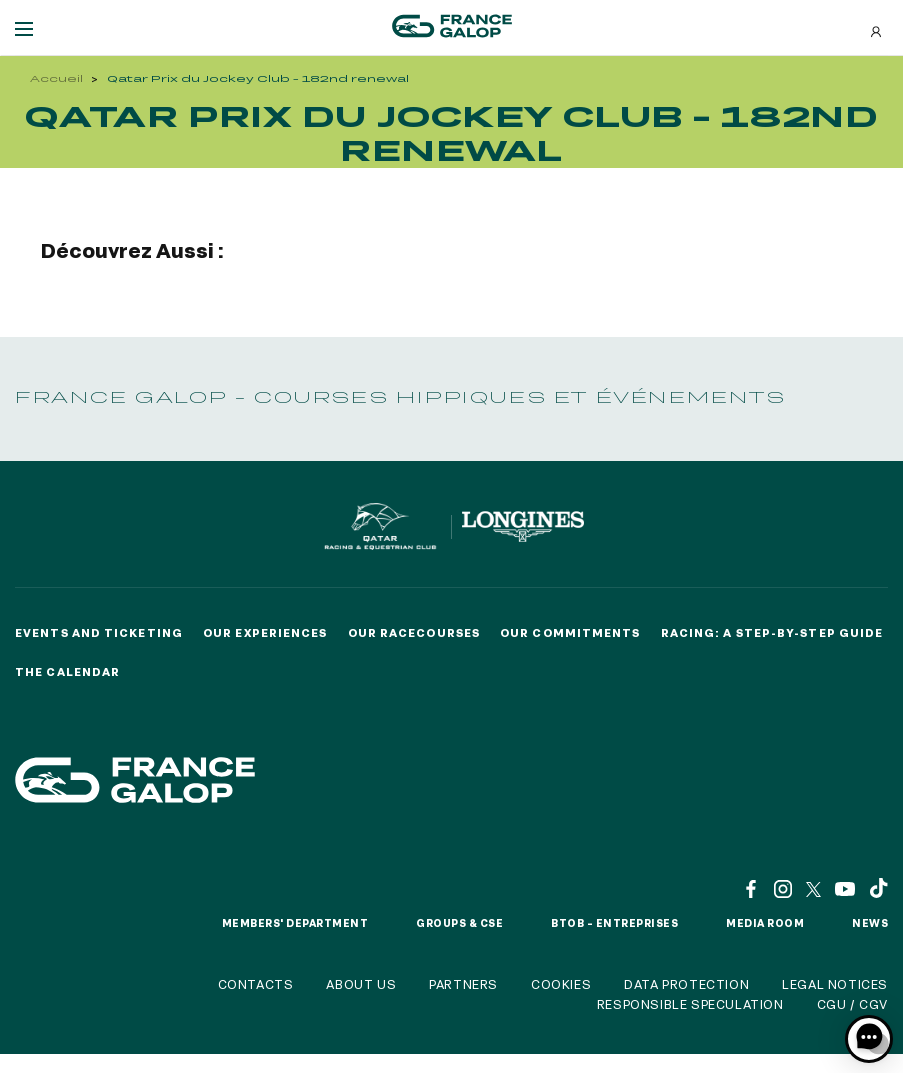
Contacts (256, 984)
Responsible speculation (690, 1004)
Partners (463, 984)
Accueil (56, 78)
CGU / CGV (852, 1004)
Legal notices (835, 984)
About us (361, 984)
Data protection (686, 984)
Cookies (561, 984)
